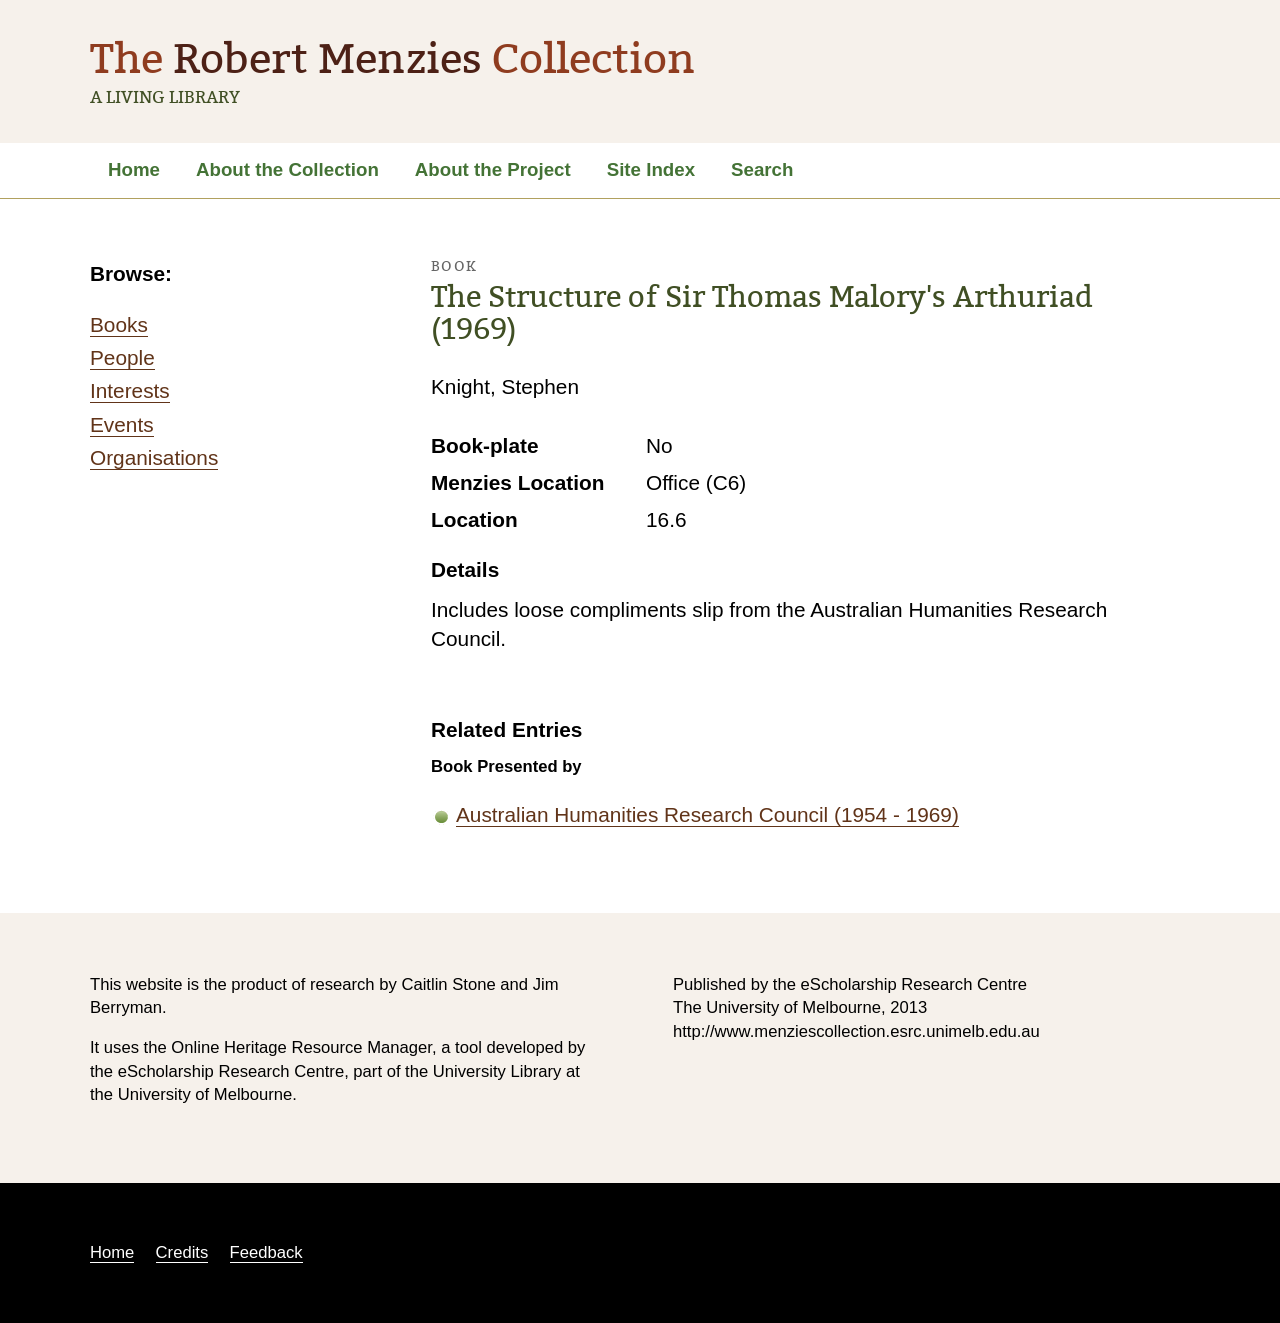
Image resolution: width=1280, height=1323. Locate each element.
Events (122, 424)
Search (762, 169)
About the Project (493, 169)
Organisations (154, 457)
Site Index (651, 169)
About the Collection (287, 169)
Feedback (266, 1252)
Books (119, 324)
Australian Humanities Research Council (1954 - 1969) (707, 814)
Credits (182, 1252)
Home (134, 169)
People (122, 357)
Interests (130, 390)
